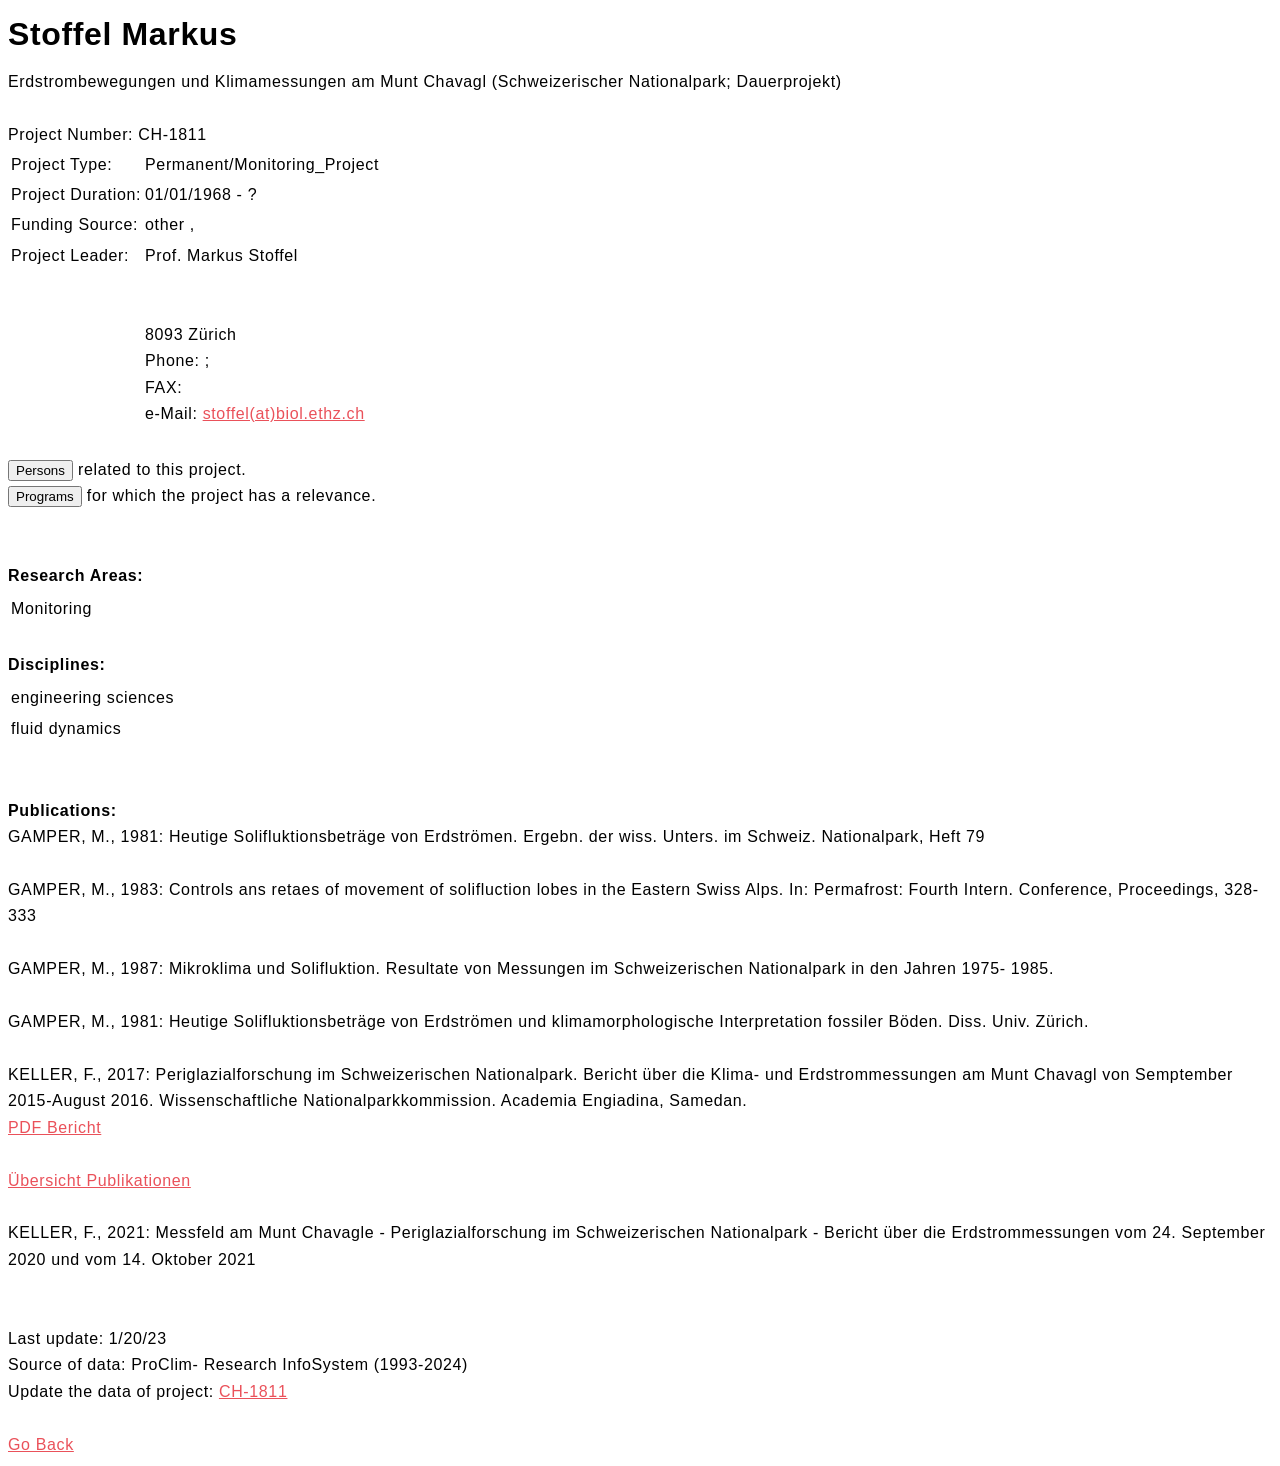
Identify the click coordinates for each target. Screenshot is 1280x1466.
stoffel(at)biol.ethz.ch (284, 413)
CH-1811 (253, 1391)
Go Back (41, 1444)
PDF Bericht (54, 1127)
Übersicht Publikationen (99, 1180)
